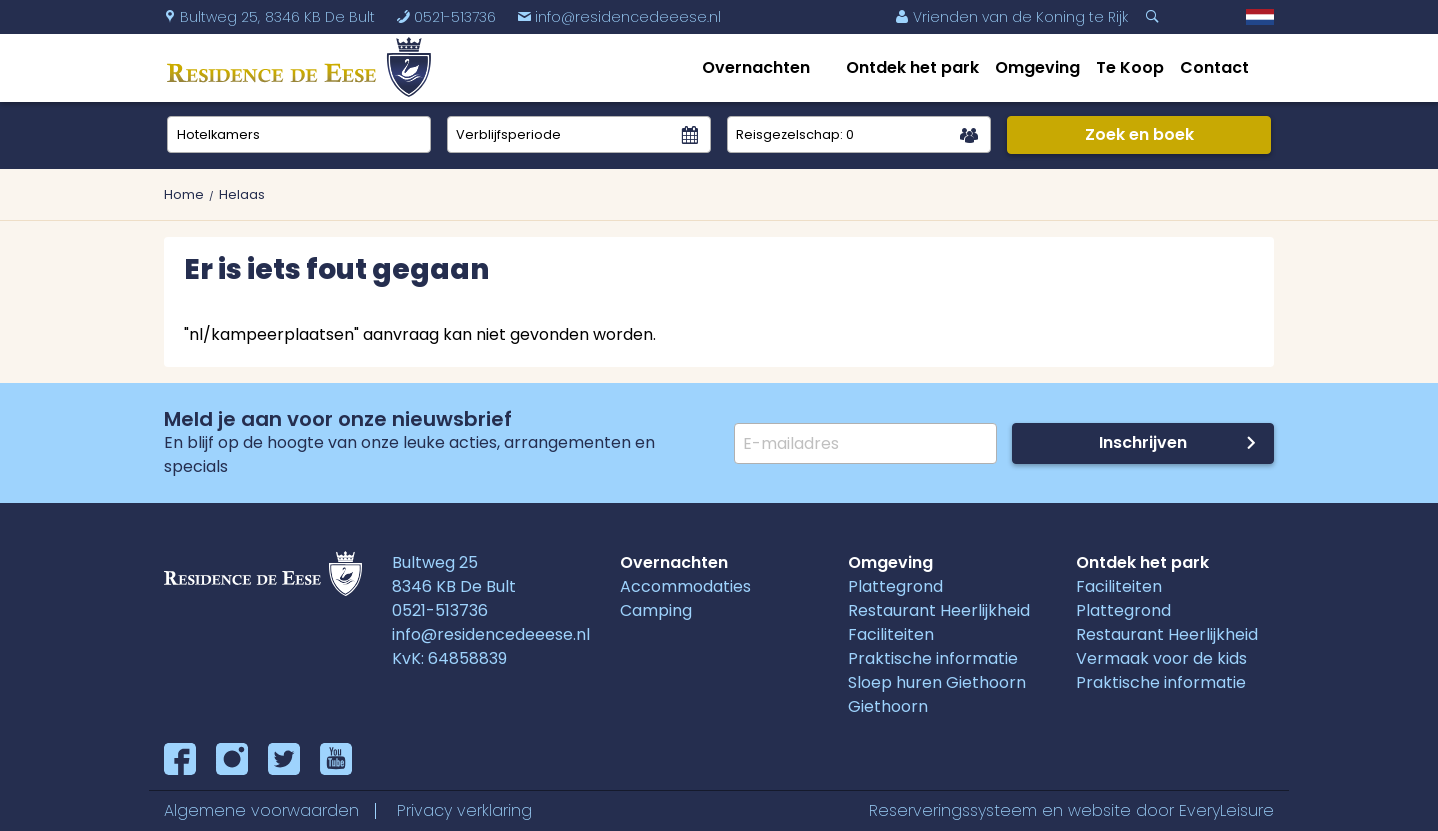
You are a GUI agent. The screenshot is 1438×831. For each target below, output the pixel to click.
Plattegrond (895, 586)
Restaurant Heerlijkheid (939, 610)
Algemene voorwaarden (261, 810)
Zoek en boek (1139, 134)
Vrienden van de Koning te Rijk (1011, 17)
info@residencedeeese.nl (619, 17)
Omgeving (1037, 67)
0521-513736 (440, 610)
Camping (656, 610)
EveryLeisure (1226, 810)
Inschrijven (1143, 442)
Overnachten (756, 67)
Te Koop (1130, 67)
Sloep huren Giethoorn (937, 682)
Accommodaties (685, 586)
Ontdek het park (912, 67)
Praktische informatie (933, 658)
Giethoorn (888, 706)
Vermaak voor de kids (1161, 658)
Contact (1214, 67)
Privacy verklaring (464, 810)
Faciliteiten (891, 634)
